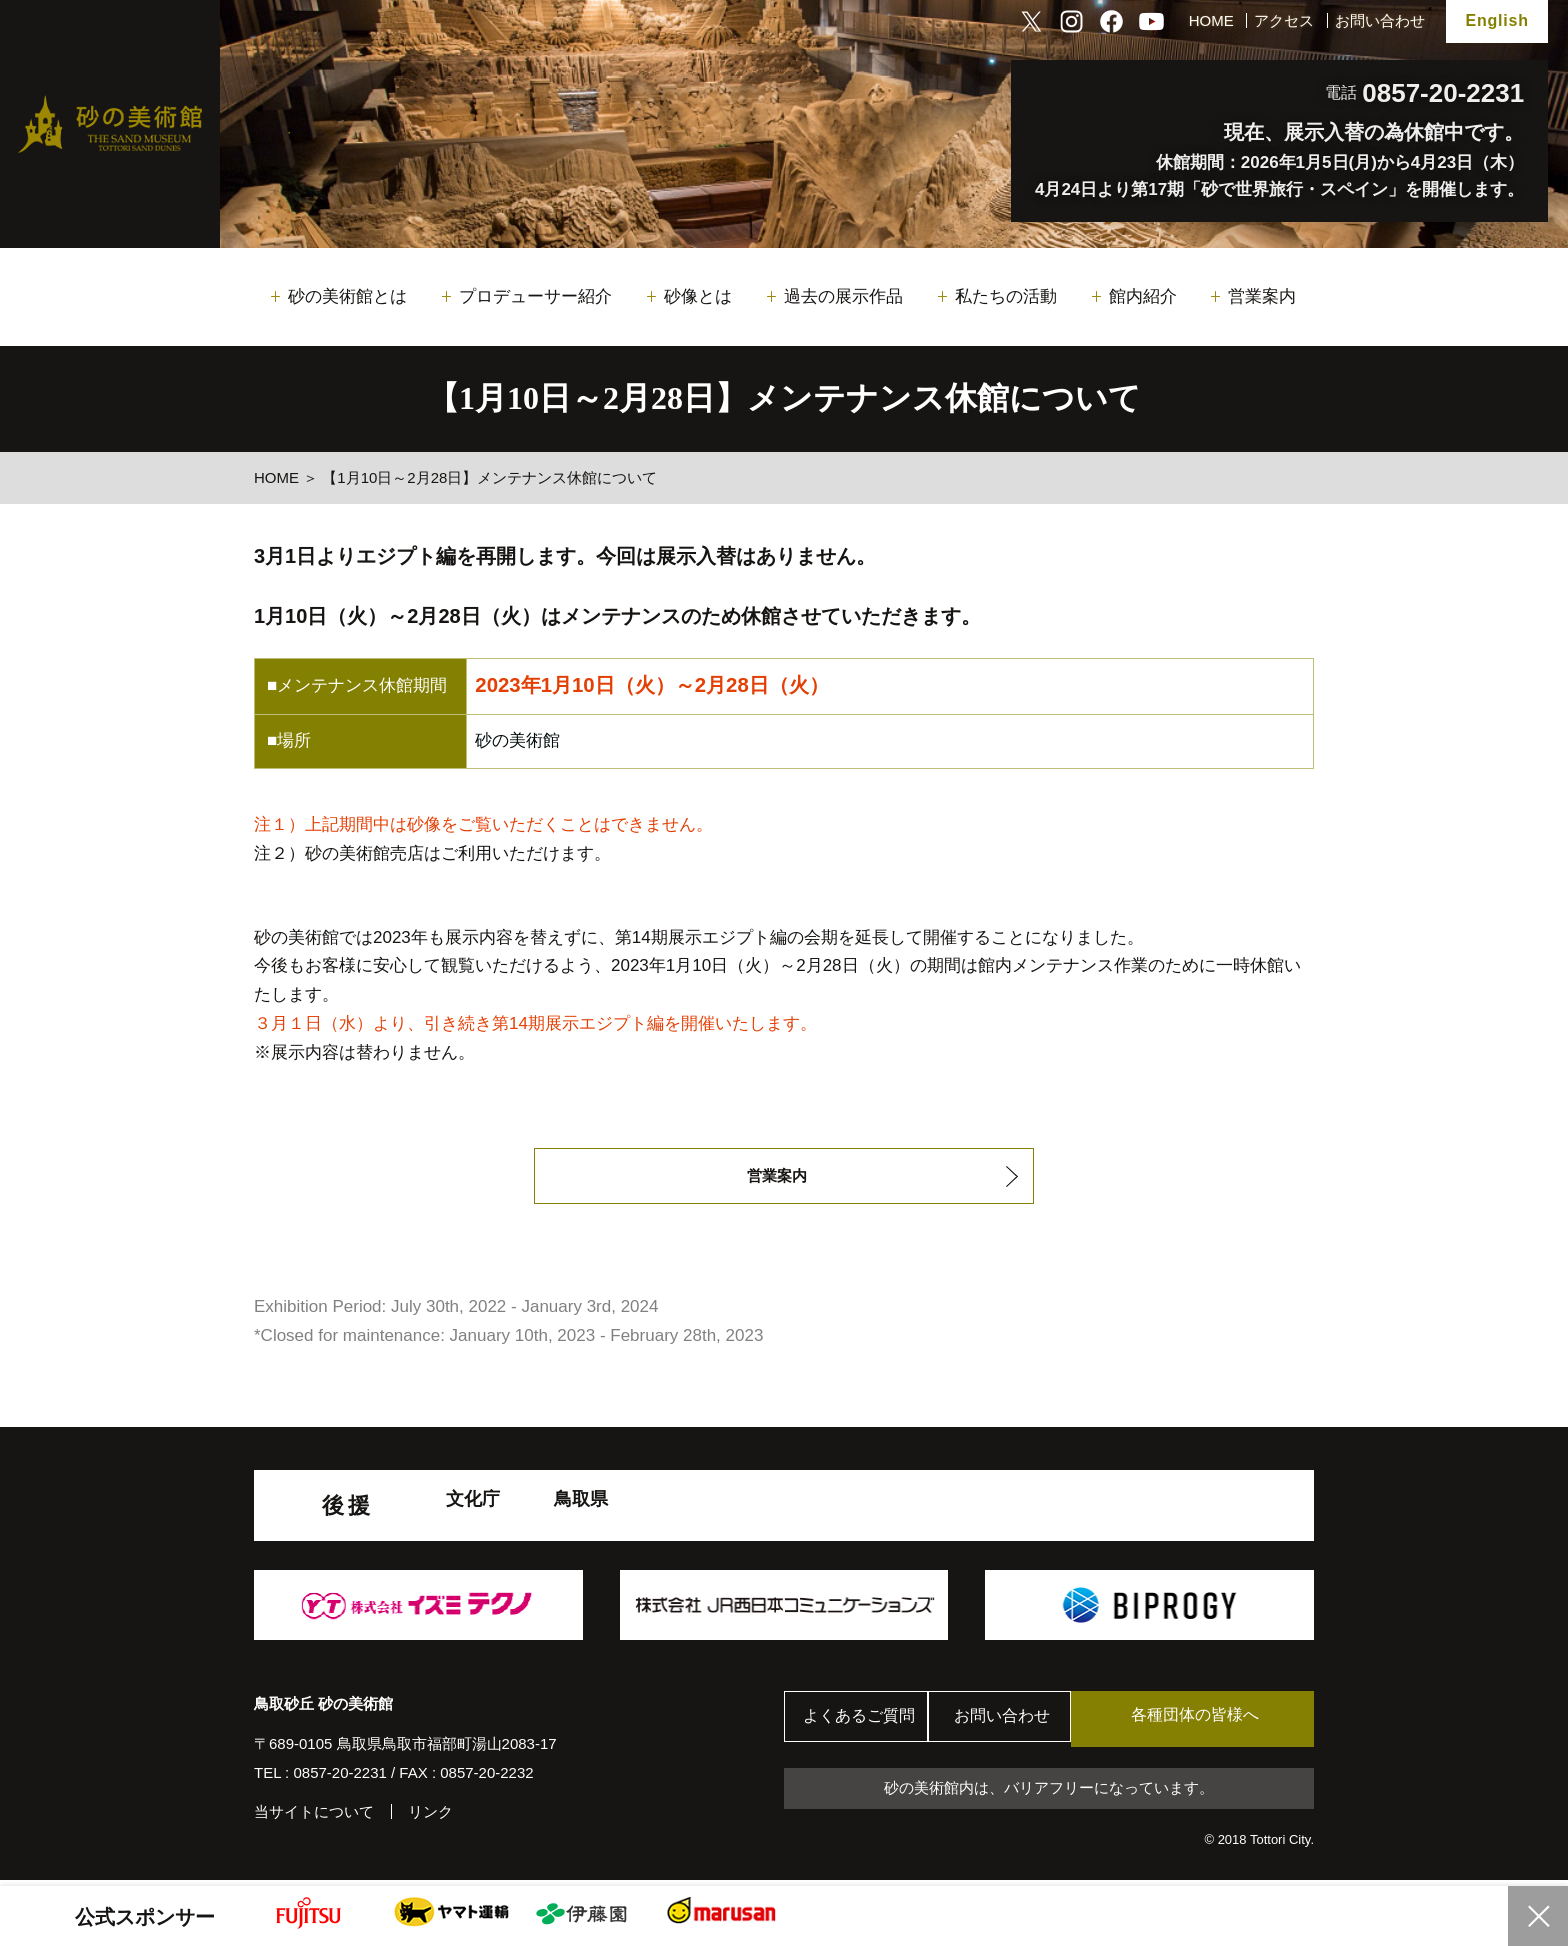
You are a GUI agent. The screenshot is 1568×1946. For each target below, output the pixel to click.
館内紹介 (1143, 296)
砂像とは (698, 296)
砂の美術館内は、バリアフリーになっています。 (1049, 1793)
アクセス (1284, 20)
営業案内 (1262, 296)
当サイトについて (314, 1816)
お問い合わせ (1380, 20)
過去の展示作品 (843, 296)
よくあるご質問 (863, 1723)
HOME (1211, 20)
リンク (430, 1816)
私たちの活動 (1006, 296)
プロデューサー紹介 (535, 296)
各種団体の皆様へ (1219, 1722)
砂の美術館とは (347, 296)
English (1496, 20)
